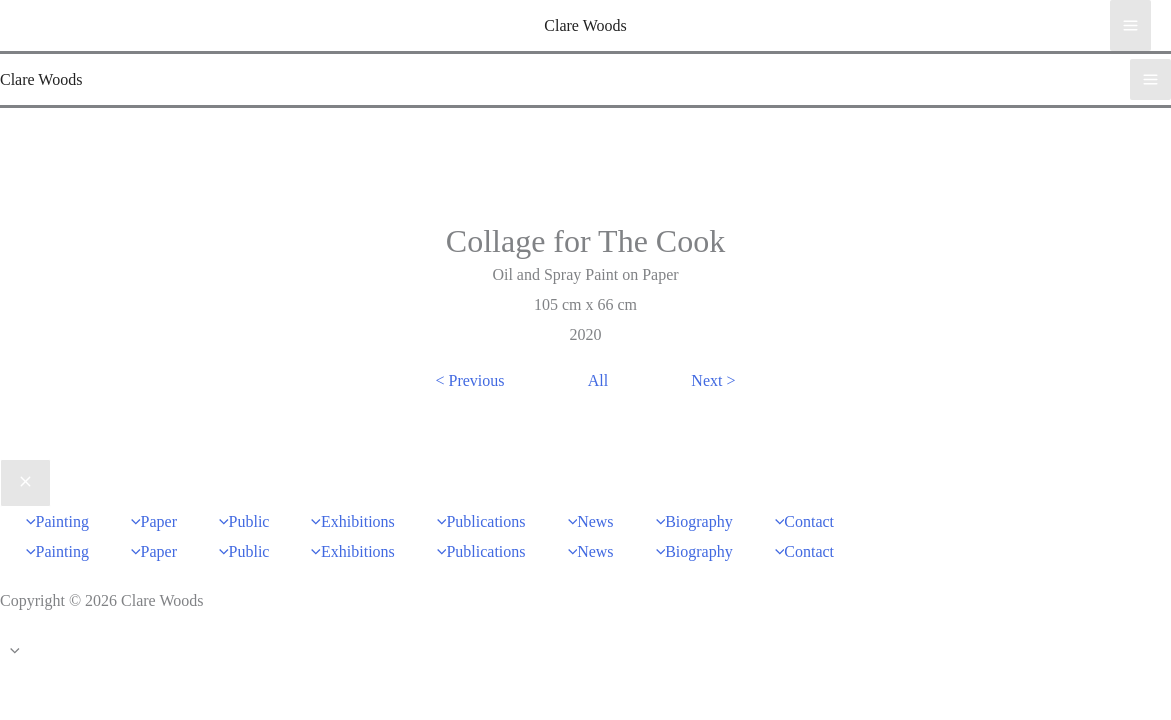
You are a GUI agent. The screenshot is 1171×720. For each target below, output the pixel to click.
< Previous (470, 380)
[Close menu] (25, 483)
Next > (713, 380)
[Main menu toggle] (1130, 25)
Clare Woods (585, 25)
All (598, 380)
